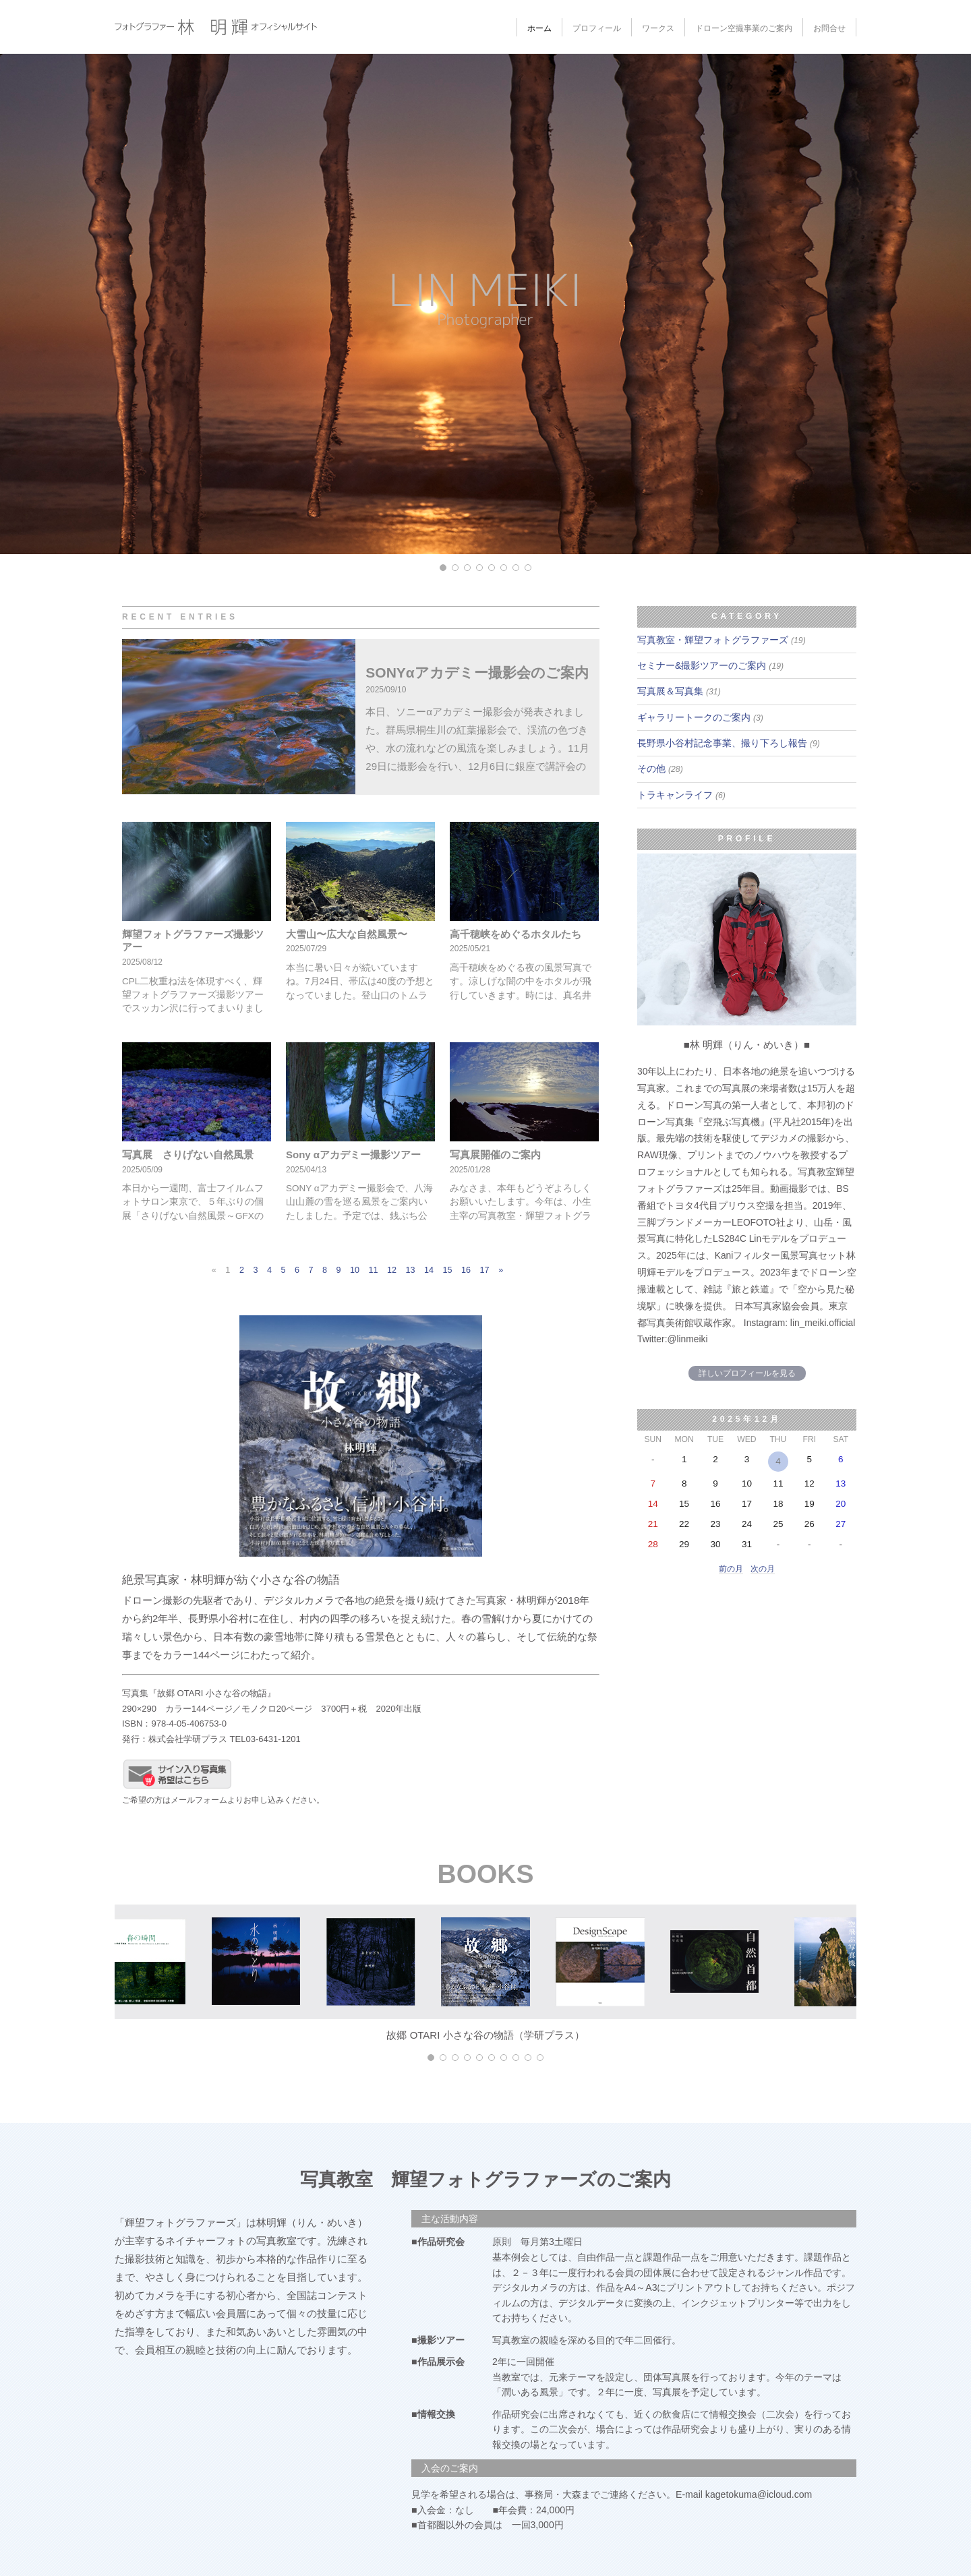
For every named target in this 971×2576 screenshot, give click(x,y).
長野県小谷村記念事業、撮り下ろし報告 (728, 743)
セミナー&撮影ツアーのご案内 (710, 665)
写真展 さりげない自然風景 (188, 1154)
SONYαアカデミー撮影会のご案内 (476, 672)
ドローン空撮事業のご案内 (743, 28)
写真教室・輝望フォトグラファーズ (721, 639)
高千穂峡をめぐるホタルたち (515, 934)
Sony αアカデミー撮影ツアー (353, 1154)
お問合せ (829, 28)
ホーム (539, 28)
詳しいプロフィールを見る (747, 1373)
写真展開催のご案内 (495, 1154)
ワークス (658, 28)
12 (391, 1270)
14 (429, 1270)
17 (485, 1270)
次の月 (763, 1569)
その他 (660, 768)
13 (410, 1270)
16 (466, 1270)
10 (354, 1270)
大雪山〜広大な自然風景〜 (346, 934)
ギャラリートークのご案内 (700, 717)
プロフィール (596, 28)
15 (447, 1270)
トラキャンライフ (681, 794)
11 (373, 1270)
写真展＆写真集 (679, 691)
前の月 (731, 1569)
